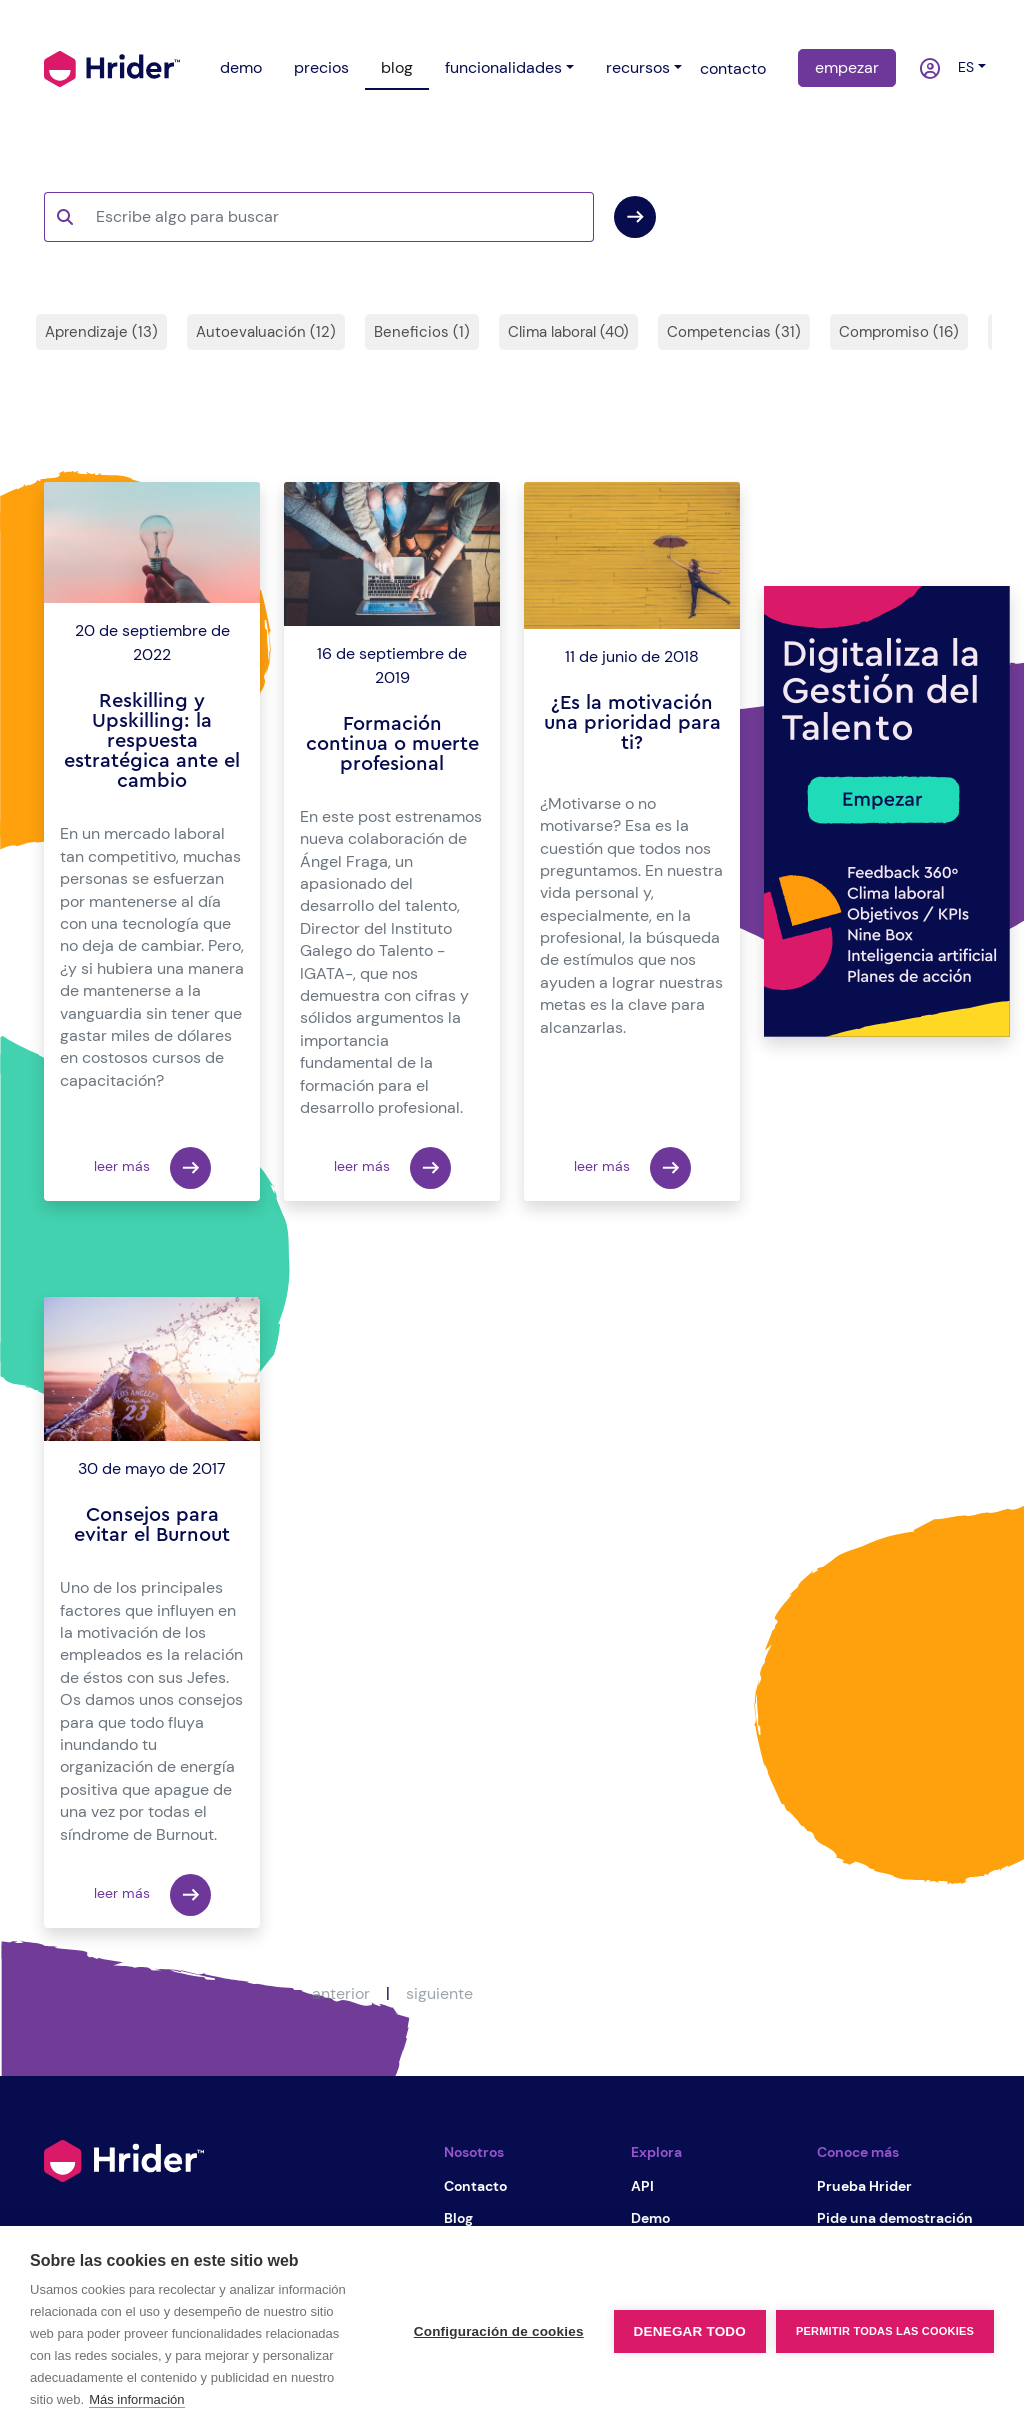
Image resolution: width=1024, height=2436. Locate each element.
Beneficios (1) (422, 332)
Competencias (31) (734, 332)
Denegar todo (690, 2331)
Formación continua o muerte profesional (392, 744)
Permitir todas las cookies (885, 2331)
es (962, 67)
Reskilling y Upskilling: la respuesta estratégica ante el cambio (152, 741)
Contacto (475, 2186)
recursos (638, 67)
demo (241, 67)
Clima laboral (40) (568, 332)
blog (397, 67)
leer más (152, 1168)
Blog (458, 2218)
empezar (847, 67)
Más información (136, 2399)
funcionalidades (503, 67)
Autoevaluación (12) (266, 332)
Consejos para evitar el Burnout (152, 1525)
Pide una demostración (895, 2218)
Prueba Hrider (864, 2186)
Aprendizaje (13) (101, 332)
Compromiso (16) (899, 332)
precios (321, 67)
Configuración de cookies (499, 2331)
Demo (650, 2218)
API (642, 2186)
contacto (733, 68)
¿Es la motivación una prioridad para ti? (632, 723)
